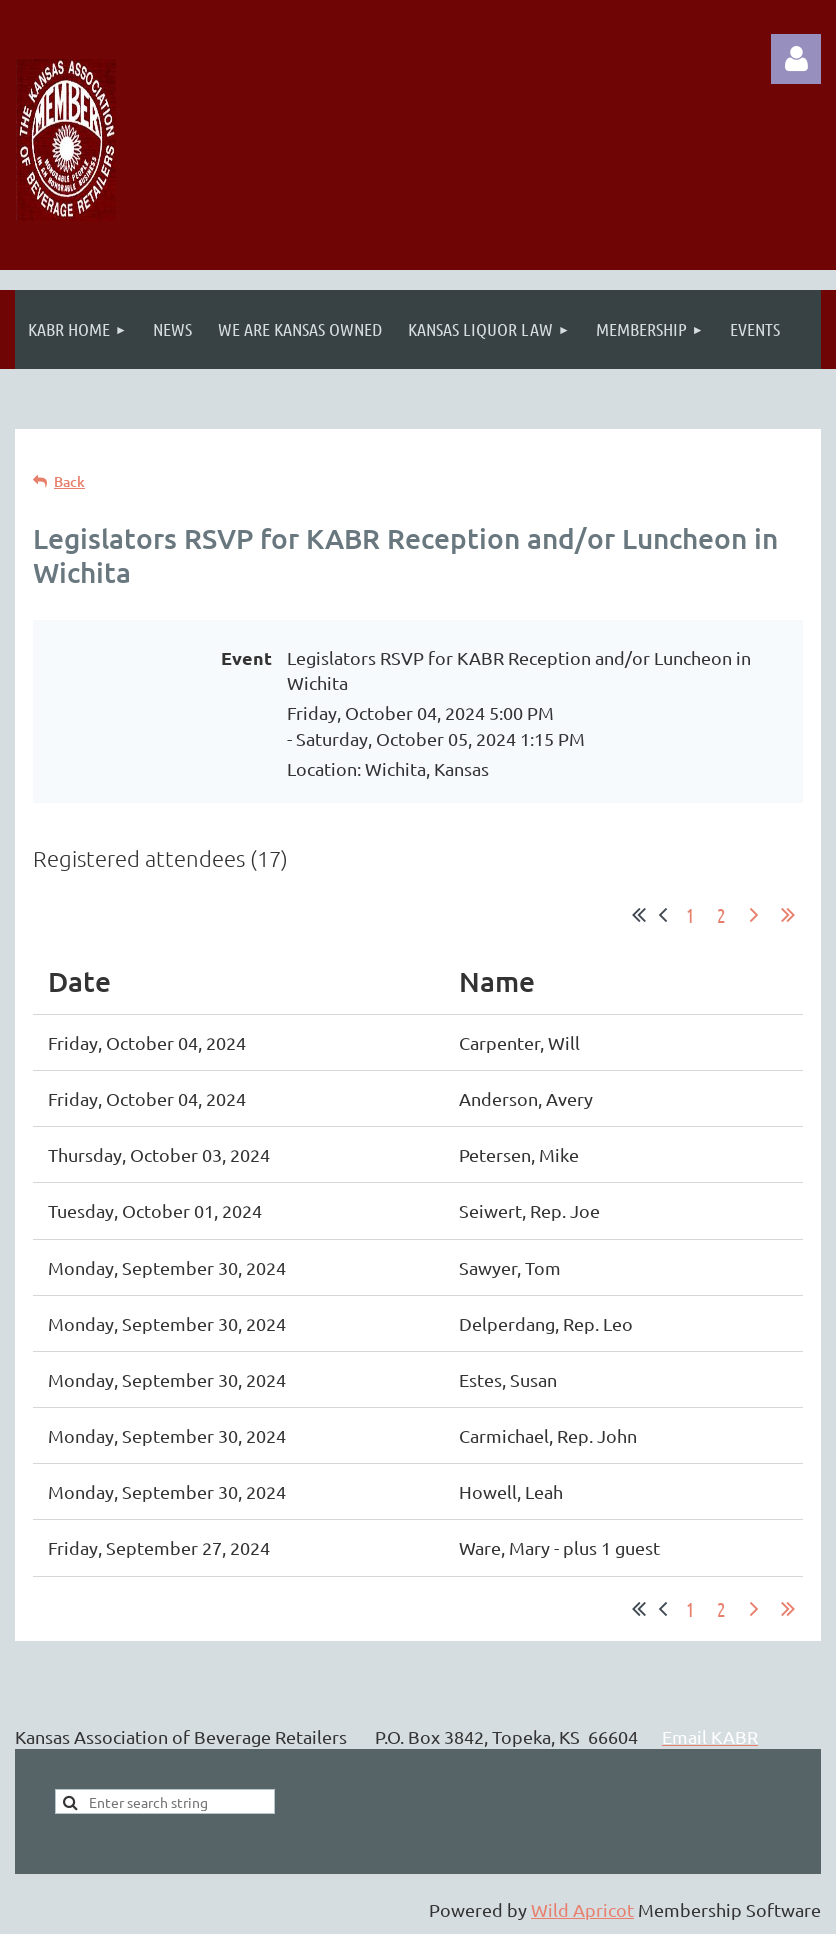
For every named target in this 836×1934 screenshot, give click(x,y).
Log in (796, 59)
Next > (754, 915)
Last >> (788, 915)
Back (69, 481)
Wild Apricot (582, 1909)
